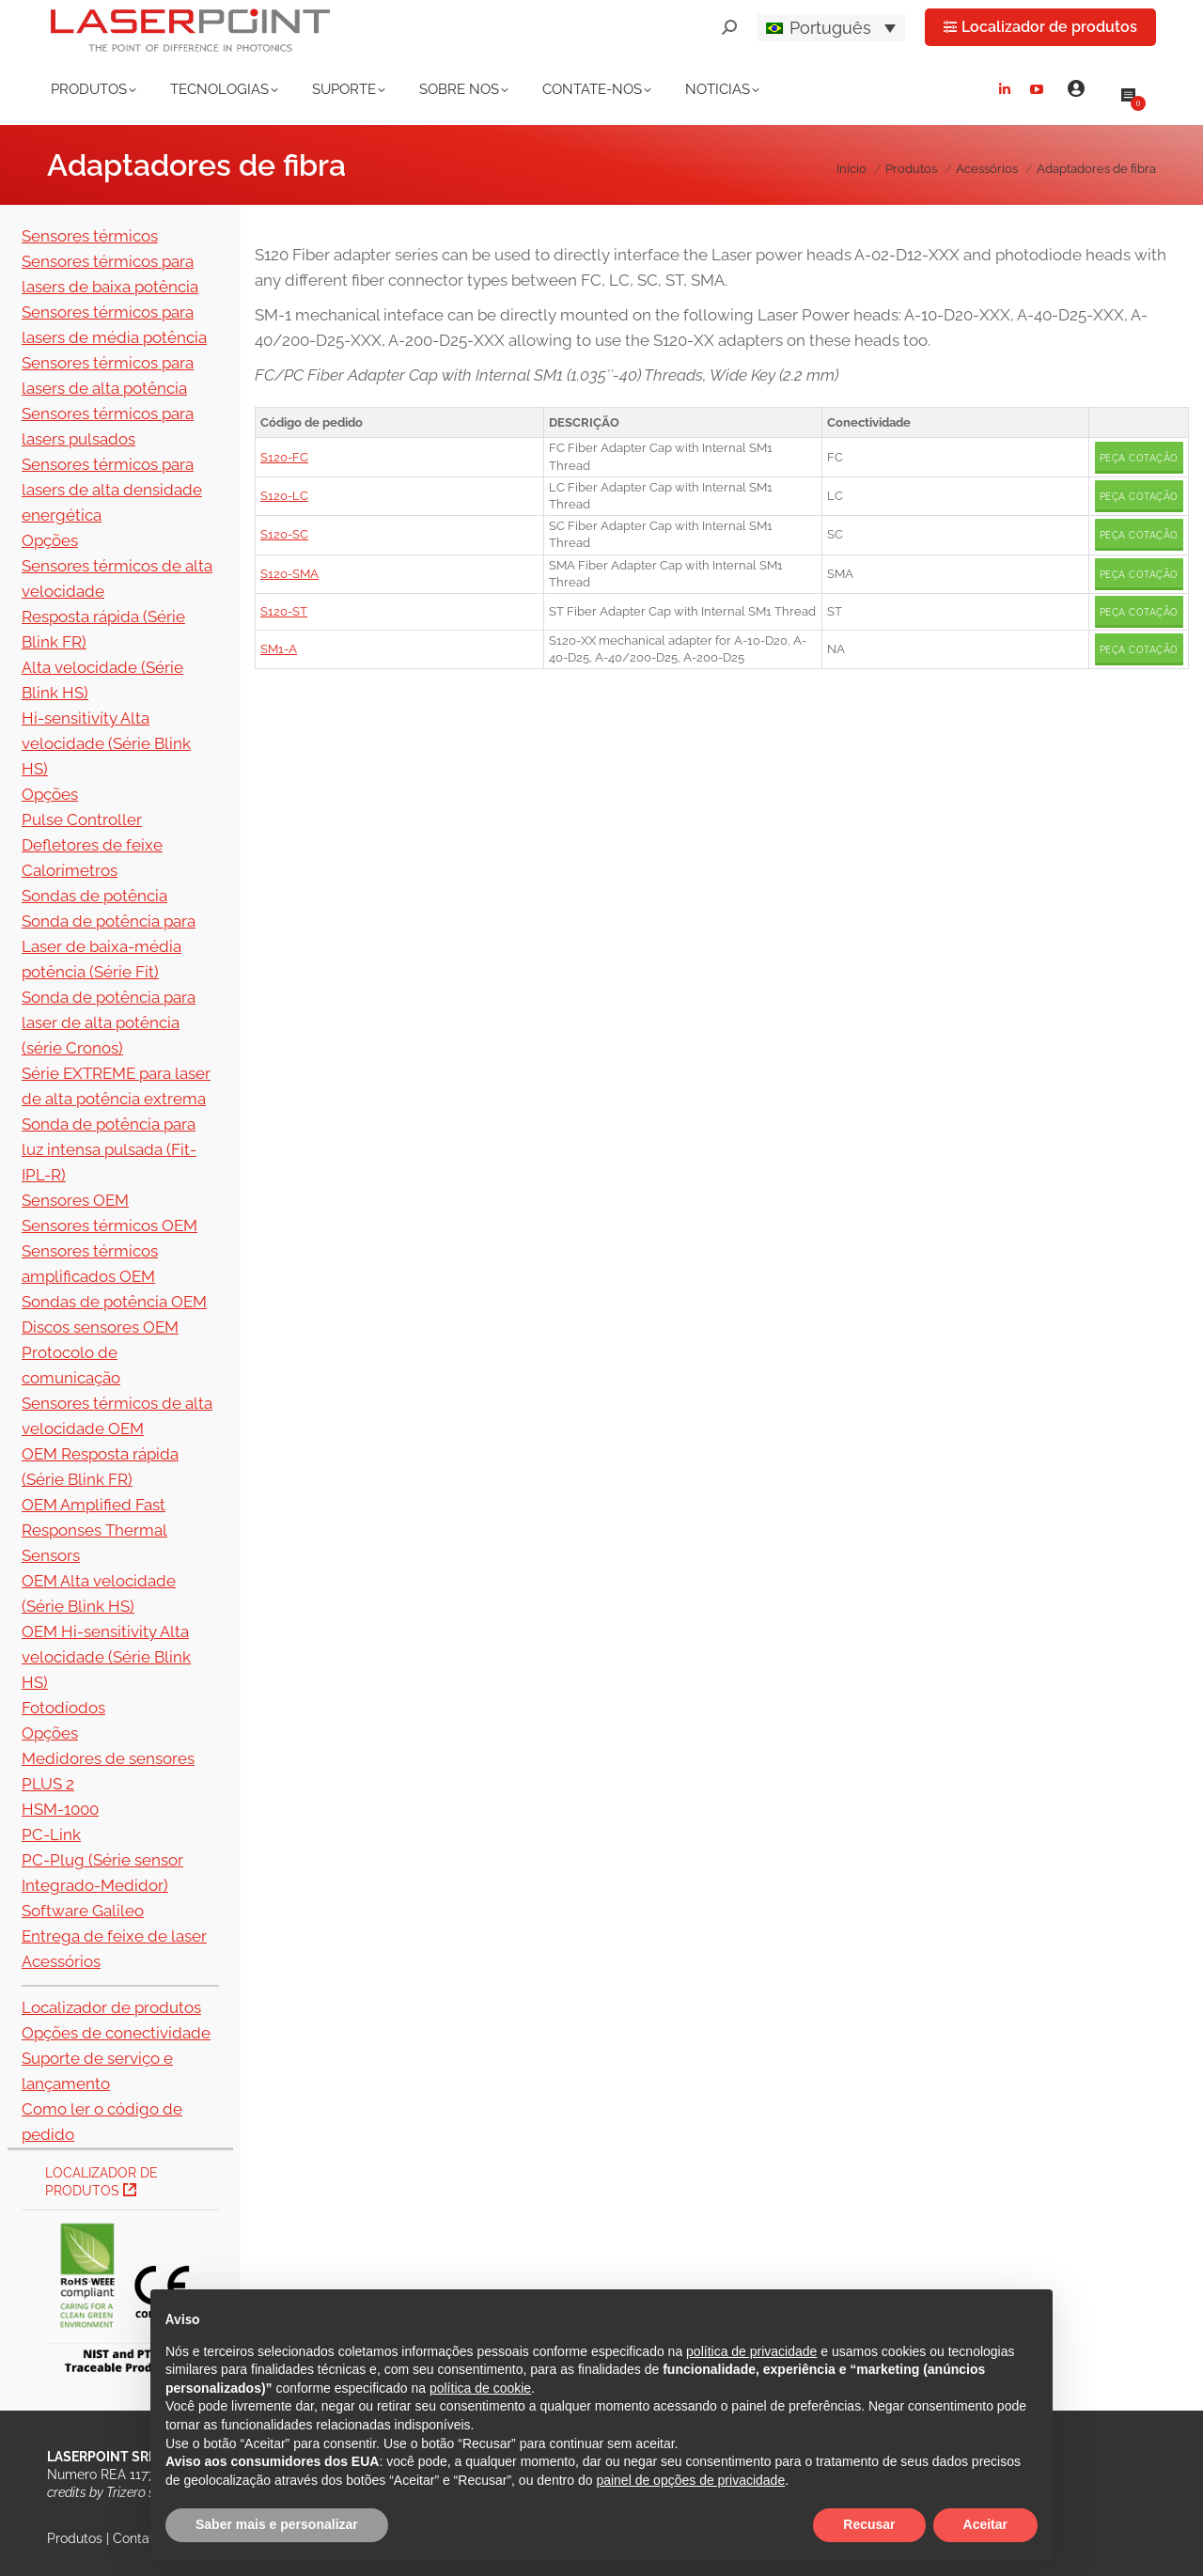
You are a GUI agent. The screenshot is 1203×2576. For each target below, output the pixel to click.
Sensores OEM (75, 1200)
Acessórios (61, 1961)
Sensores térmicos (90, 235)
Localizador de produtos (111, 2007)
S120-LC (284, 496)
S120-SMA (289, 574)
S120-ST (283, 611)
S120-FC (284, 457)
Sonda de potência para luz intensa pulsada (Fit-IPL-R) (109, 1149)
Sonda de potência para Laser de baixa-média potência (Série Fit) (108, 946)
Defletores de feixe (92, 844)
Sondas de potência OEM (114, 1301)
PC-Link (51, 1834)
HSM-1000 (60, 1809)
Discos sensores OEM (100, 1327)
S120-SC (284, 534)
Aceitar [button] (985, 2524)
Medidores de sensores (108, 1758)
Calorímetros (69, 870)
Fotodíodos (63, 1707)
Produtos (74, 2538)
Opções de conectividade (116, 2032)
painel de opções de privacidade (690, 2480)
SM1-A (278, 649)
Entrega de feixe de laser (114, 1936)
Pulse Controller (82, 819)
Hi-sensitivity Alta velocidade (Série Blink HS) (106, 743)
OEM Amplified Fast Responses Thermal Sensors (94, 1530)
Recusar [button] (869, 2524)
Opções (50, 540)
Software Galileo (83, 1910)
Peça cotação (1139, 458)
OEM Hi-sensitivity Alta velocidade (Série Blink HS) (106, 1657)
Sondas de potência (94, 895)
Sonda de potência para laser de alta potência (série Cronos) (108, 1022)
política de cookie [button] (480, 2388)
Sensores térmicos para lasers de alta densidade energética (112, 489)
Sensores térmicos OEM (109, 1225)
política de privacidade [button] (751, 2351)
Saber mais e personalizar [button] (276, 2524)
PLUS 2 (48, 1783)
